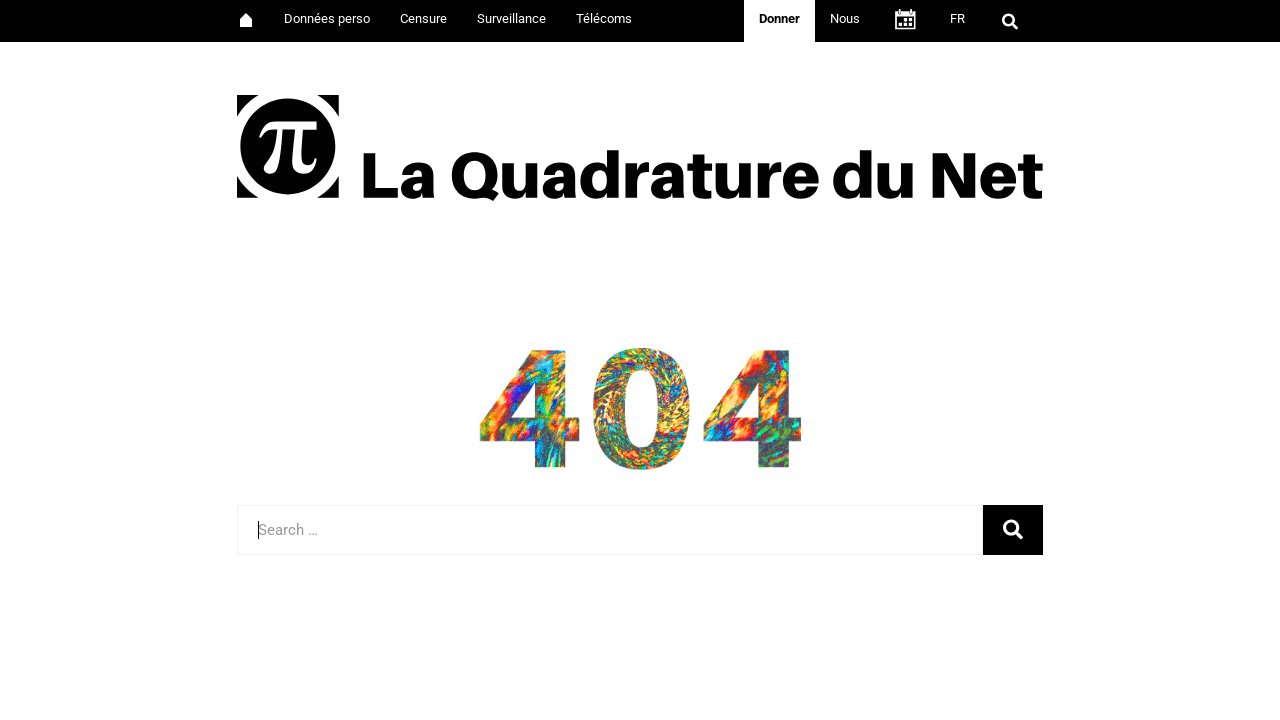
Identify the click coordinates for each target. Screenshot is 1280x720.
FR (957, 18)
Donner (779, 18)
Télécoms (604, 18)
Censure (423, 18)
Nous (845, 18)
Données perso (327, 18)
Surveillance (511, 18)
